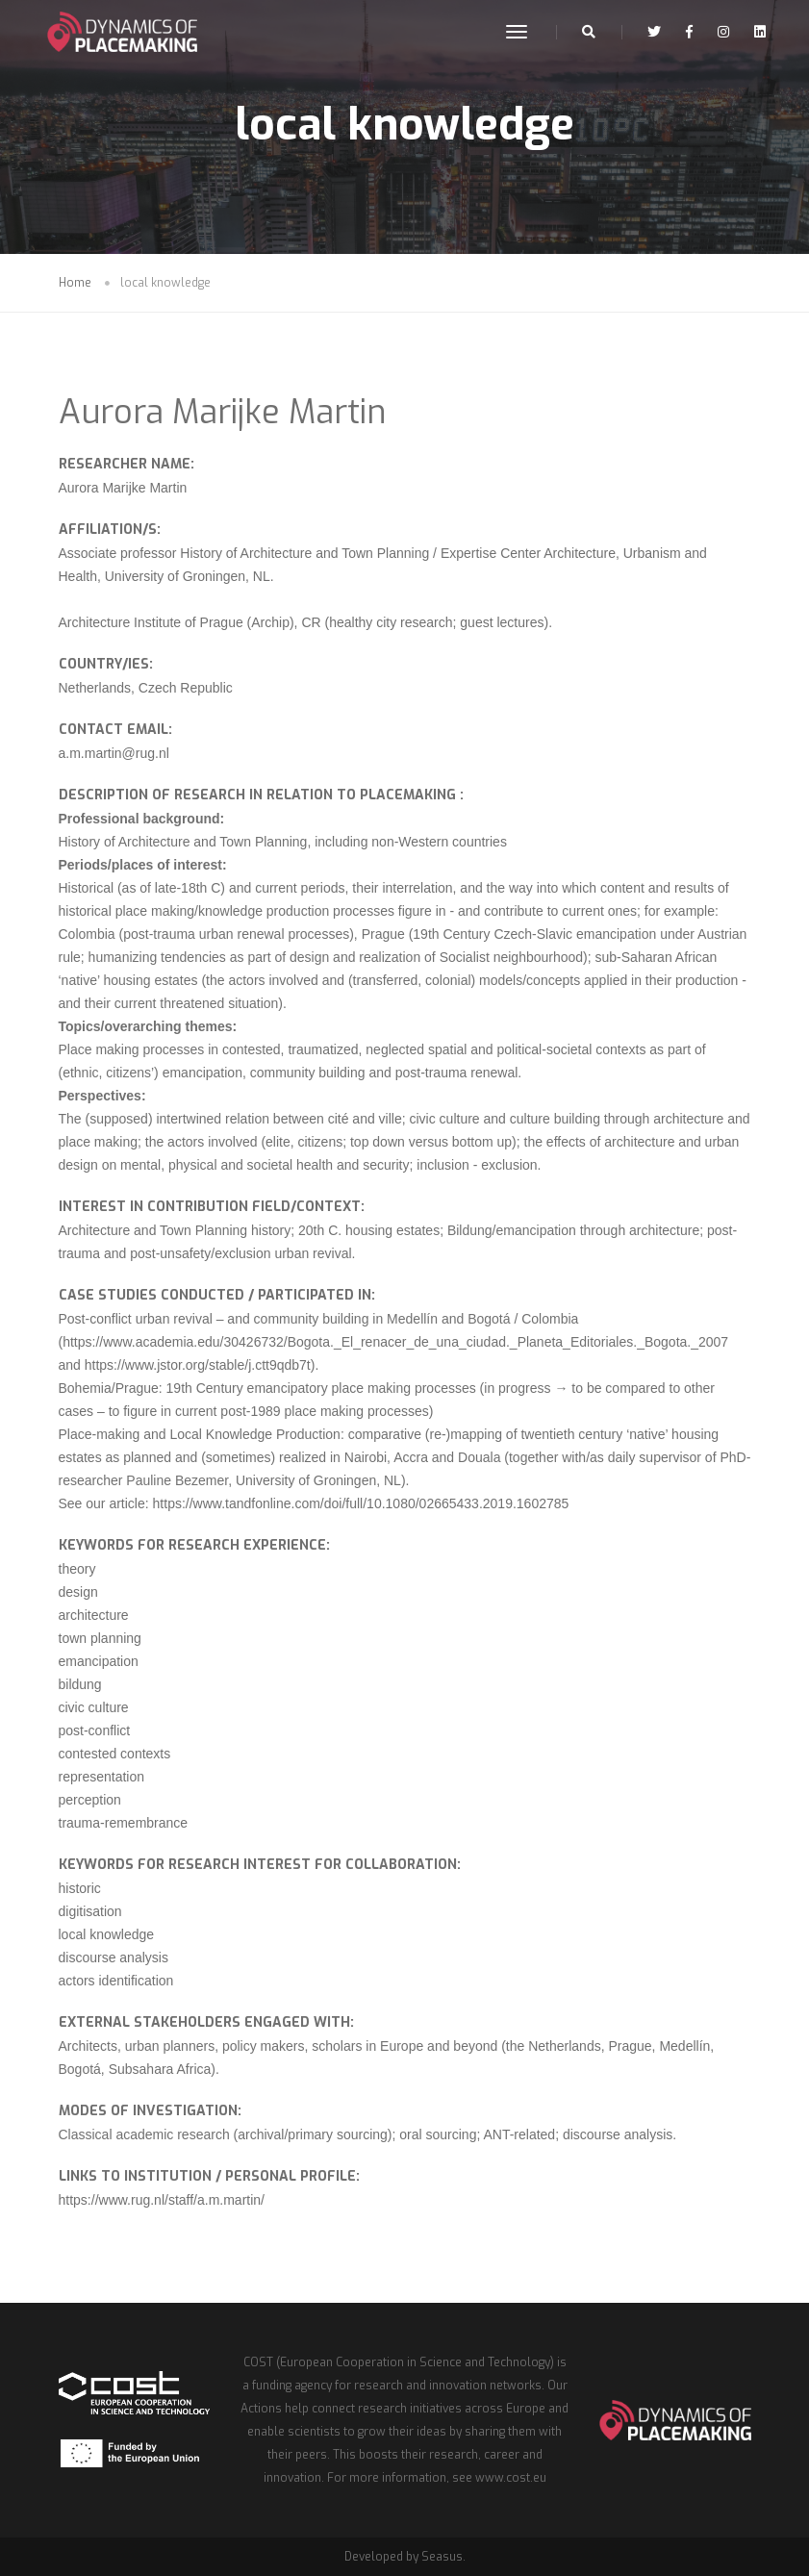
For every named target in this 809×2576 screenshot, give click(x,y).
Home (75, 282)
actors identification (116, 1980)
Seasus (442, 2556)
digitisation (90, 1911)
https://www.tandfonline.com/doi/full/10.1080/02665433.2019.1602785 (361, 1503)
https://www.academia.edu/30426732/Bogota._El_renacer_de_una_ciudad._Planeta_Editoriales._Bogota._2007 (395, 1342)
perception (90, 1799)
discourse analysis (113, 1957)
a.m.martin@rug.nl (114, 753)
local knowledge (107, 1934)
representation (102, 1776)
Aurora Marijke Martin (222, 412)
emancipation (99, 1661)
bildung (80, 1684)
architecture (94, 1615)
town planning (100, 1638)
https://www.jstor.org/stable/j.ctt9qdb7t (198, 1365)
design (78, 1592)
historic (80, 1888)
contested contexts (115, 1753)
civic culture (94, 1707)
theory (77, 1569)
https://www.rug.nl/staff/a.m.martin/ (162, 2200)
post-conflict (95, 1730)
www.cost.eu (510, 2478)
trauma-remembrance (124, 1823)
